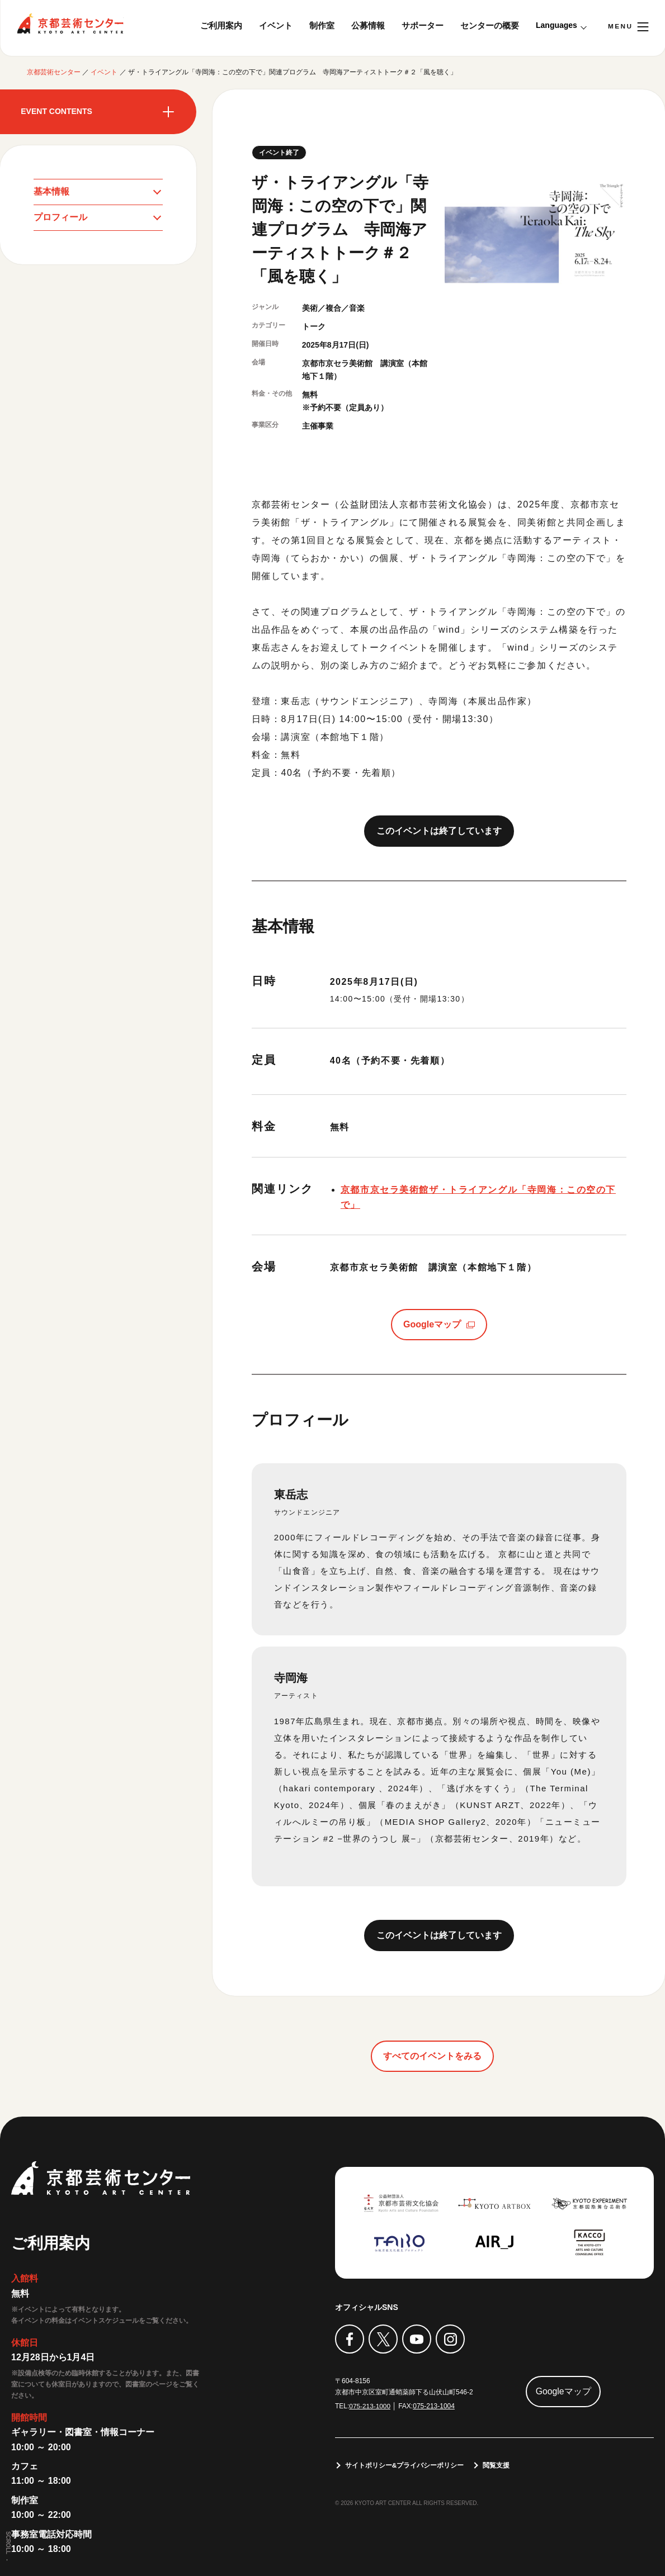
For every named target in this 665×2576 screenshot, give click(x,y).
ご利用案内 (221, 25)
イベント (276, 25)
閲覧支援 (496, 2465)
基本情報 (51, 191)
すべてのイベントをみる (432, 2056)
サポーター (423, 25)
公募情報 (368, 25)
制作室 (321, 25)
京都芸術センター (70, 23)
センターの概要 (489, 25)
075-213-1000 (370, 2406)
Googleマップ (432, 1324)
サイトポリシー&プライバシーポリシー (404, 2465)
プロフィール (60, 217)
